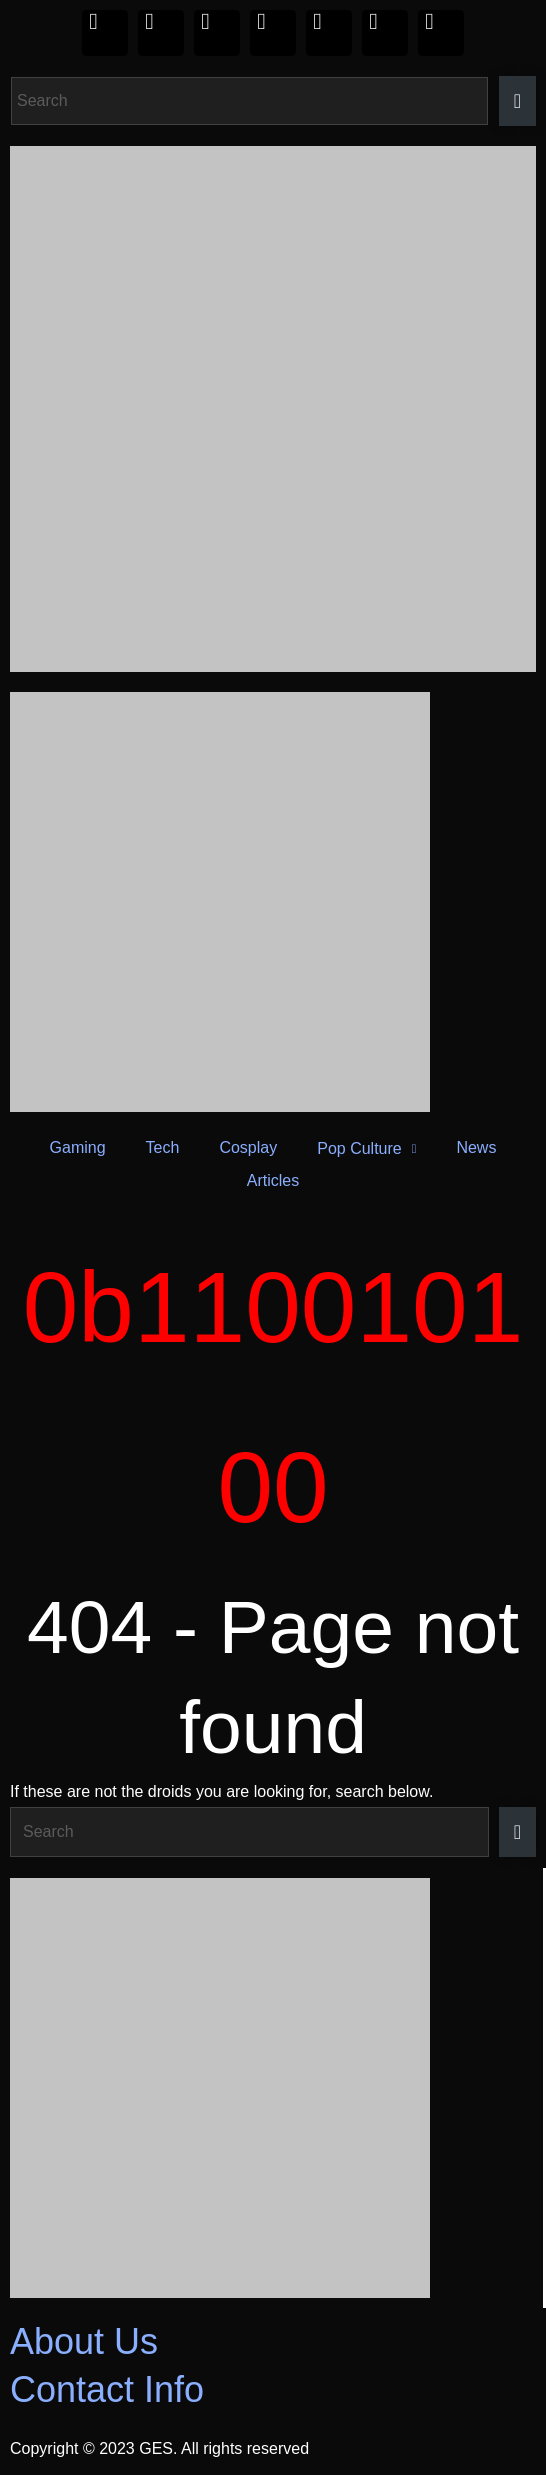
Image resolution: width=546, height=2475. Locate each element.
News (476, 1147)
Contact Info (107, 2389)
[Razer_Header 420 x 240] (273, 902)
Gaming (78, 1147)
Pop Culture (366, 1148)
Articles (273, 1180)
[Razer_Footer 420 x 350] (271, 2088)
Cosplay (248, 1147)
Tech (163, 1147)
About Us (84, 2341)
